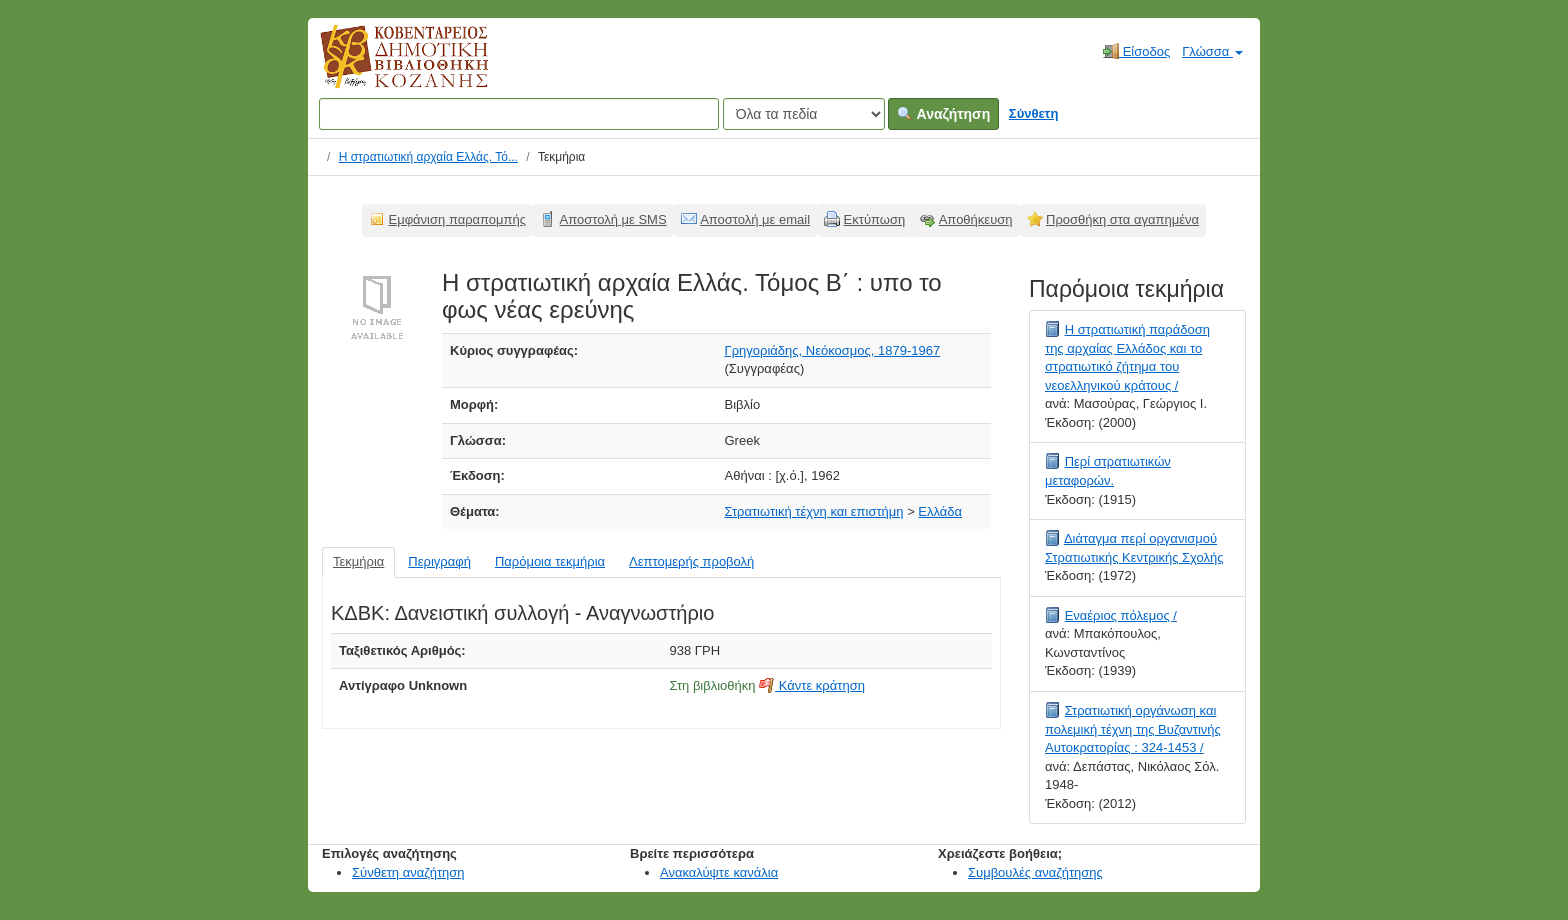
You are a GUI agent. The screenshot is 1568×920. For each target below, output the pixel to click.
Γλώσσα (1212, 51)
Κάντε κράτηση (812, 685)
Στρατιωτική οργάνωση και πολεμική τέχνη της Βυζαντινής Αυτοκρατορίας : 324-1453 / (1133, 729)
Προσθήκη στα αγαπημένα (1122, 219)
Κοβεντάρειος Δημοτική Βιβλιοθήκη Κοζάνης (385, 68)
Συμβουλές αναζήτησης (1035, 872)
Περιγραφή (439, 561)
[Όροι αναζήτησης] (519, 114)
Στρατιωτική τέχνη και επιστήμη (814, 511)
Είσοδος (1136, 51)
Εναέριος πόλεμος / (1121, 615)
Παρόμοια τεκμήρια (550, 561)
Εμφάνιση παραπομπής (458, 219)
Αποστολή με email (755, 219)
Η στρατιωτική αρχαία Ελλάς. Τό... (428, 157)
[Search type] (804, 114)
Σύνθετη (1034, 113)
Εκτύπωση (875, 219)
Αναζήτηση (943, 114)
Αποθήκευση (976, 219)
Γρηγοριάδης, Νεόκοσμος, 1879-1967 (833, 350)
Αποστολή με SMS (613, 219)
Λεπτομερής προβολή (691, 561)
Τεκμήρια (358, 561)
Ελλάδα (940, 511)
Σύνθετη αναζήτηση (408, 872)
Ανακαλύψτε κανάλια (719, 872)
